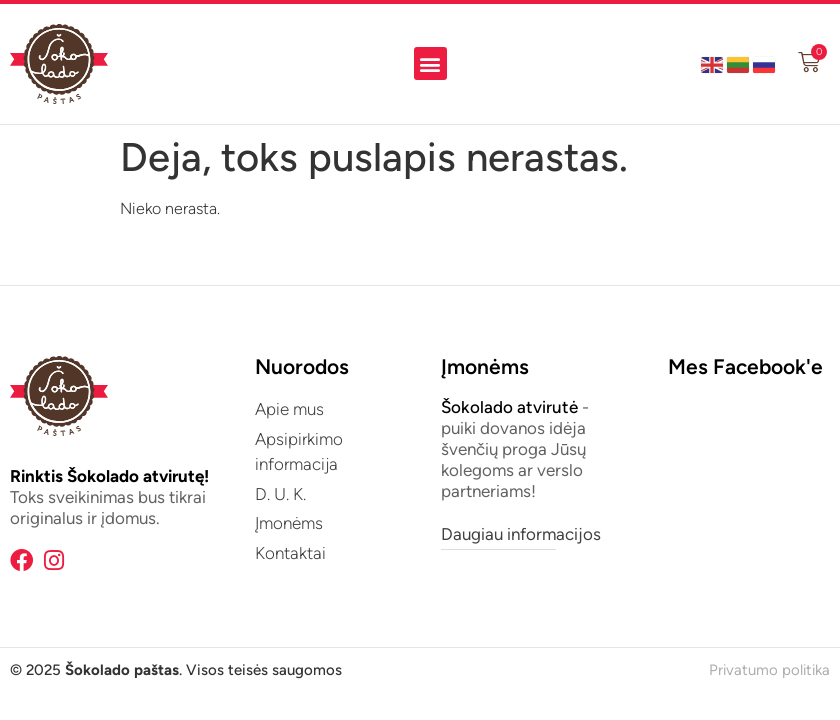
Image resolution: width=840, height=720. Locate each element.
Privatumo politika (769, 670)
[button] (430, 63)
